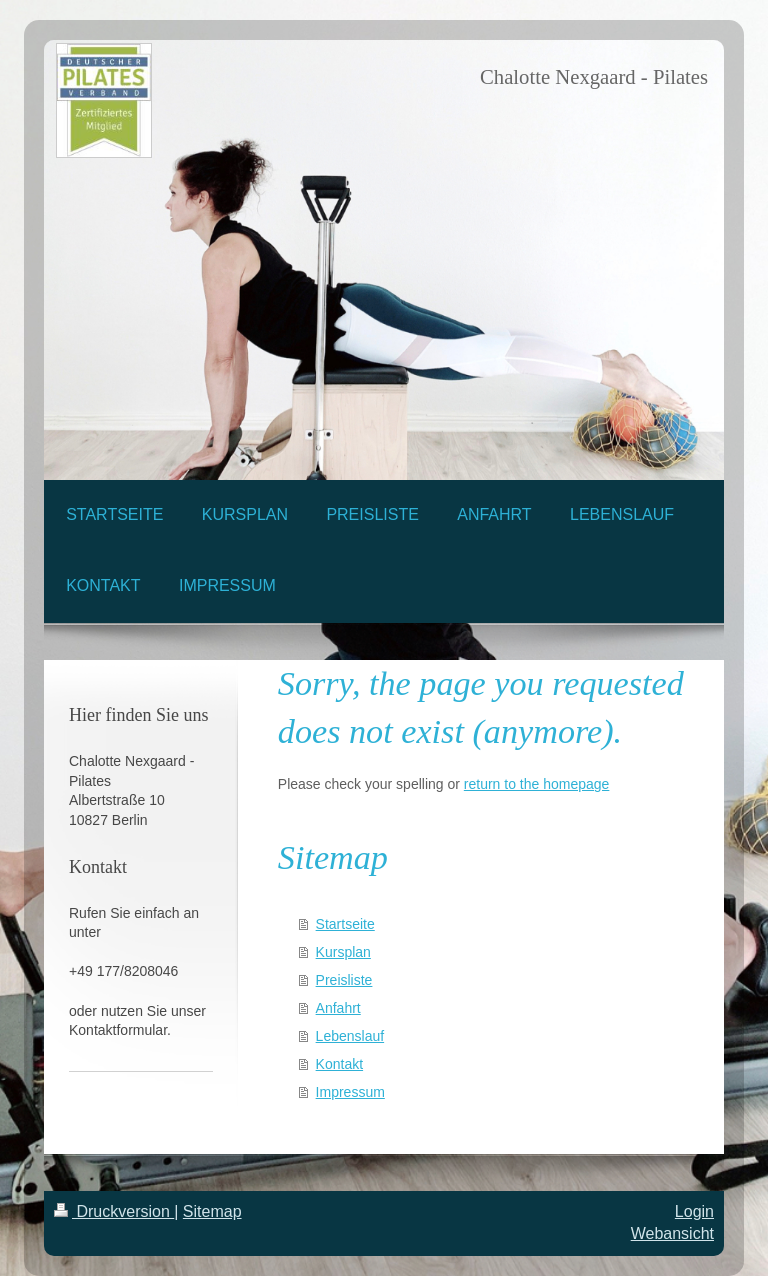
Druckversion (114, 1211)
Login (694, 1211)
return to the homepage (537, 784)
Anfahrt (338, 1008)
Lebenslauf (350, 1036)
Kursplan (343, 952)
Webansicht (672, 1233)
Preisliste (344, 980)
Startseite (345, 924)
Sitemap (212, 1211)
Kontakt (339, 1064)
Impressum (350, 1092)
